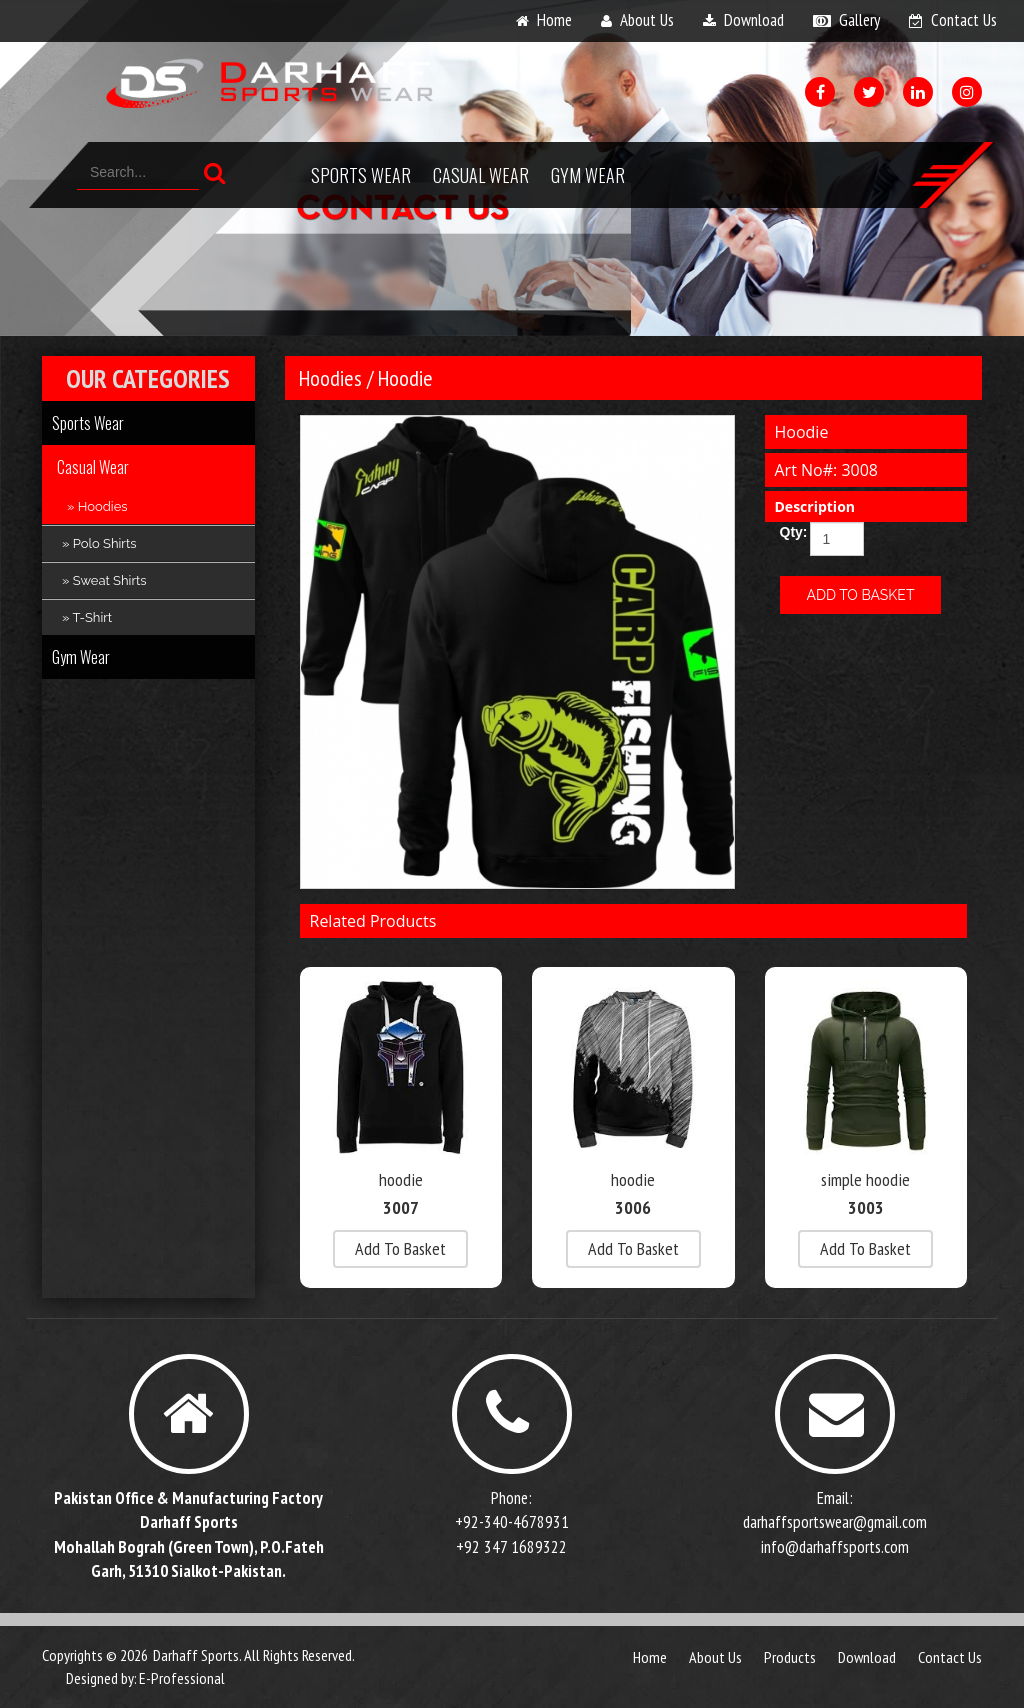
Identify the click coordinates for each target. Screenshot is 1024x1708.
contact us (964, 20)
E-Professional (182, 1678)
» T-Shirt (87, 617)
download (754, 20)
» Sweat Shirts (104, 580)
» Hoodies (97, 506)
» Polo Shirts (99, 543)
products (790, 1657)
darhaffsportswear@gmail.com (835, 1522)
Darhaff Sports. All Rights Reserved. (254, 1655)
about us (647, 20)
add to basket (400, 1248)
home (554, 20)
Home (650, 1657)
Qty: (787, 532)
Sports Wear (361, 175)
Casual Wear (481, 175)
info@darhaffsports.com (835, 1547)
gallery (859, 20)
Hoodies (330, 378)
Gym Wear (588, 175)
